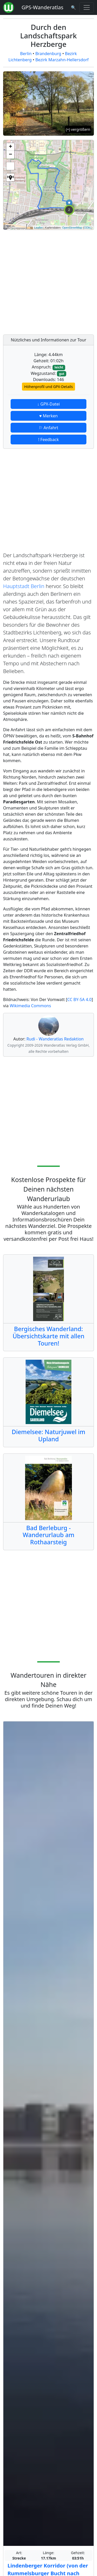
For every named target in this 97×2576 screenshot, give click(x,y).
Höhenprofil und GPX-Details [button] (48, 386)
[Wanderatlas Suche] (73, 7)
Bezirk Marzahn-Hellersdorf (62, 60)
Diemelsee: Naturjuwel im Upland (48, 1435)
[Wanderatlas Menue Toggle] (86, 7)
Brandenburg (48, 53)
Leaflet (38, 227)
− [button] (10, 155)
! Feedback (48, 439)
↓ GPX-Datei (48, 404)
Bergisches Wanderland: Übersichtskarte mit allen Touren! (49, 1336)
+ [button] (10, 147)
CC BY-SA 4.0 (79, 999)
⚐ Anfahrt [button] (48, 427)
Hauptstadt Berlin (23, 586)
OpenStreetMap (72, 227)
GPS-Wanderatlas (42, 7)
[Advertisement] (48, 281)
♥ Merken (48, 416)
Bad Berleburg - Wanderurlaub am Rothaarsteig (48, 1535)
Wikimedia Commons (30, 1006)
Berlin (26, 53)
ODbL (88, 227)
